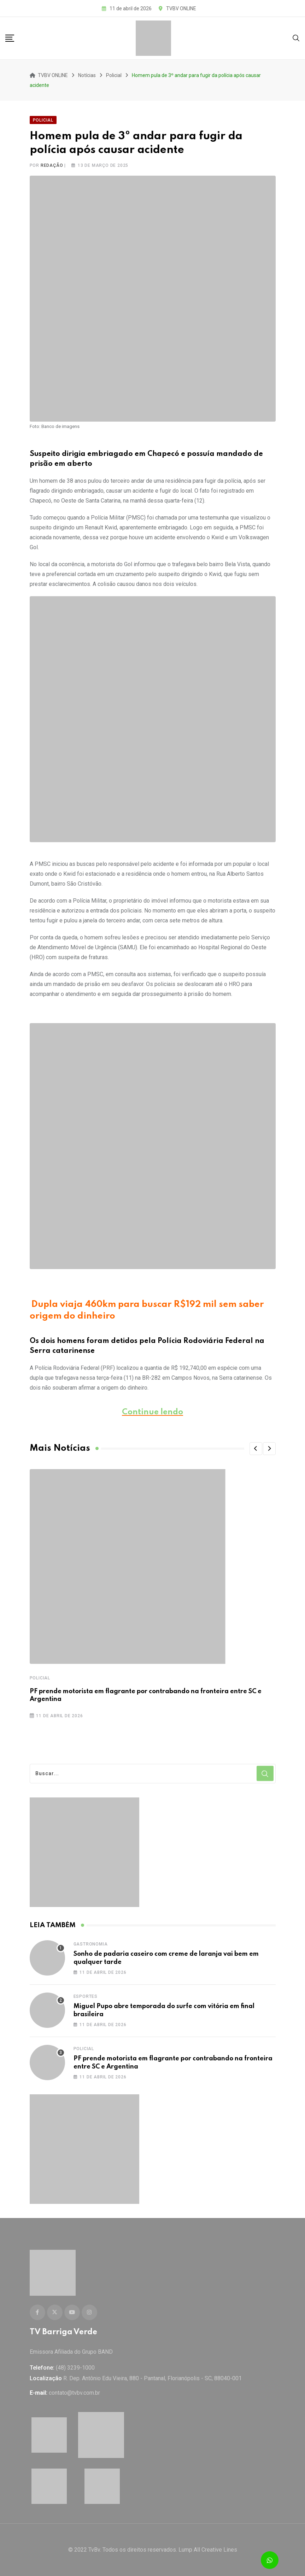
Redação (52, 165)
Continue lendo (152, 1412)
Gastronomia (91, 1944)
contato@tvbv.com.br (74, 2392)
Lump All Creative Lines (207, 2549)
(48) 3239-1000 (75, 2367)
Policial (40, 1678)
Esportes (86, 1996)
